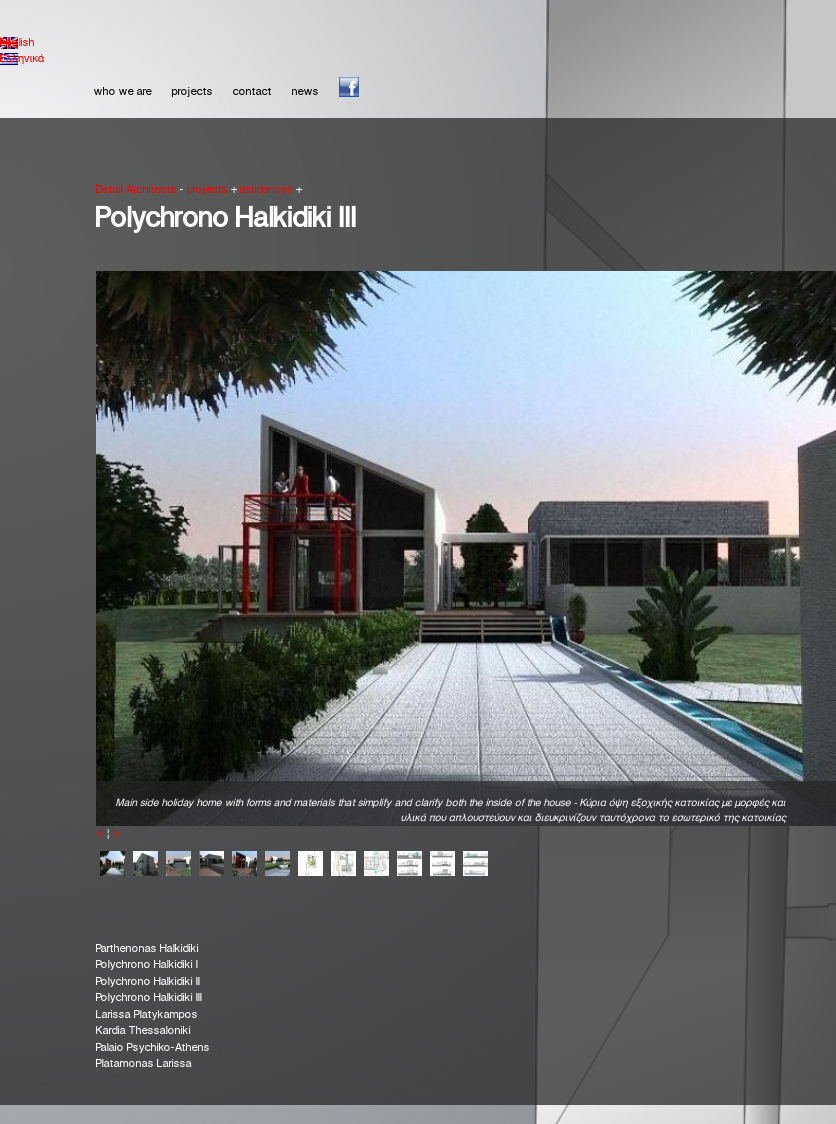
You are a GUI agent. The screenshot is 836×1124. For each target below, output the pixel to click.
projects (192, 92)
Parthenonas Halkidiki (147, 949)
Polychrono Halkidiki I (147, 965)
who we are (123, 92)
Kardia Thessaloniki (143, 1031)
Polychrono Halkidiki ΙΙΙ (149, 998)
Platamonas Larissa (144, 1064)
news (305, 92)
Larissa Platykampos (147, 1015)
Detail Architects (136, 190)
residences (266, 190)
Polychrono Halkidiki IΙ (148, 982)
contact (252, 92)
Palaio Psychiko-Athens (153, 1048)
